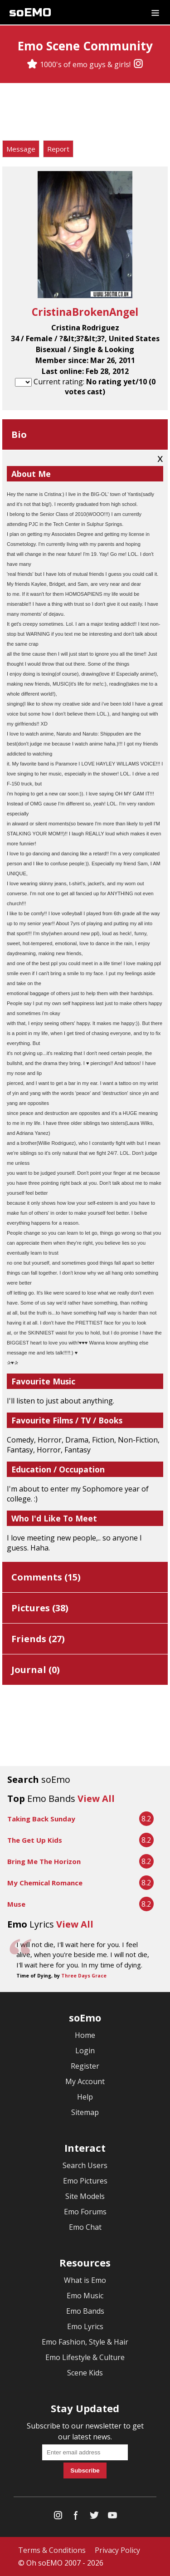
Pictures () (39, 1608)
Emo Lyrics (85, 2326)
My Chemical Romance (45, 1882)
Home (85, 2035)
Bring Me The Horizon (44, 1861)
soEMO (30, 12)
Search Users (85, 2165)
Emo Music (85, 2296)
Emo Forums (85, 2212)
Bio (19, 434)
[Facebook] (76, 2517)
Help (85, 2097)
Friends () (38, 1639)
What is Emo (85, 2280)
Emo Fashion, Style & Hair (85, 2342)
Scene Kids (85, 2373)
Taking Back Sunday (41, 1818)
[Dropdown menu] (155, 12)
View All (96, 1798)
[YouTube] (112, 2517)
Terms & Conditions (52, 2550)
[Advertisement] (85, 113)
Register (85, 2066)
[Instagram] (138, 64)
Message (20, 148)
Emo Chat (85, 2227)
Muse (16, 1904)
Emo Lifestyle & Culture (85, 2357)
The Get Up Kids (34, 1840)
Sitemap (85, 2112)
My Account (85, 2081)
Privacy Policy (117, 2550)
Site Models (85, 2196)
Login (85, 2051)
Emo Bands (85, 2311)
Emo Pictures (85, 2181)
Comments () (46, 1577)
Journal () (35, 1669)
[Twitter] (94, 2517)
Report (58, 148)
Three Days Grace (84, 1975)
